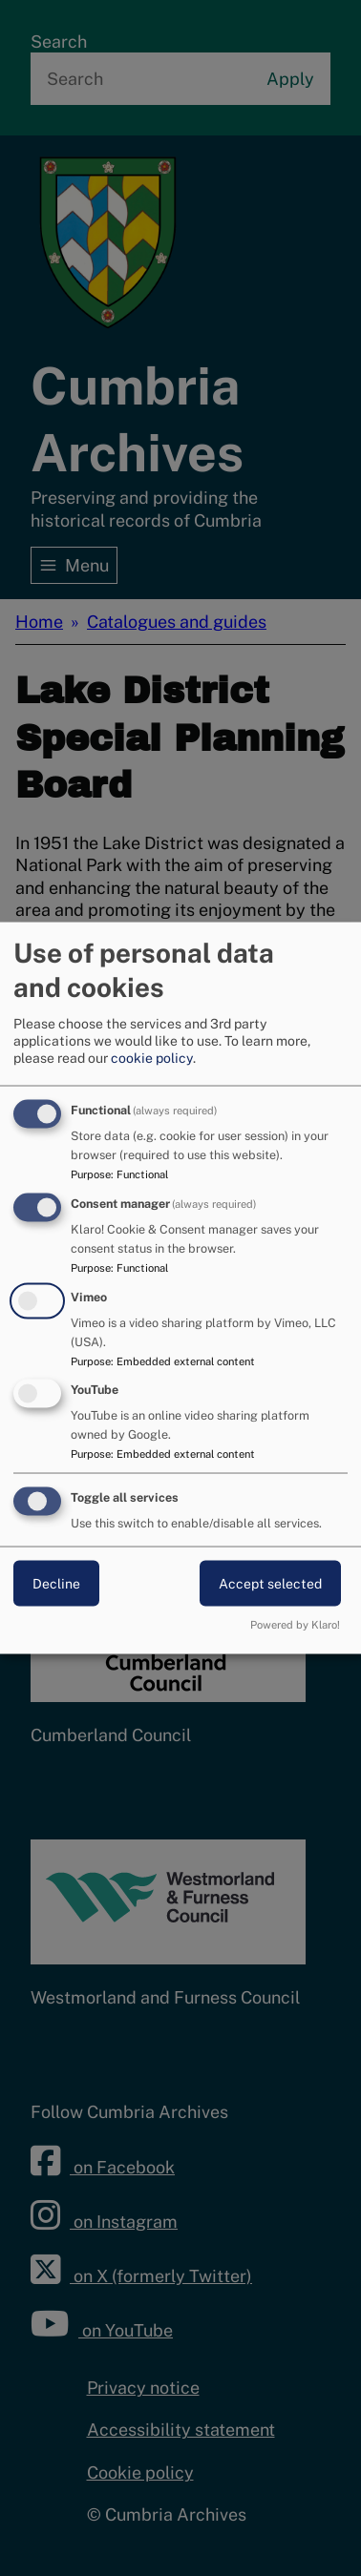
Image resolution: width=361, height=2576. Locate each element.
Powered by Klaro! (295, 1624)
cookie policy (152, 1057)
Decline (56, 1583)
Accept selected (270, 1583)
